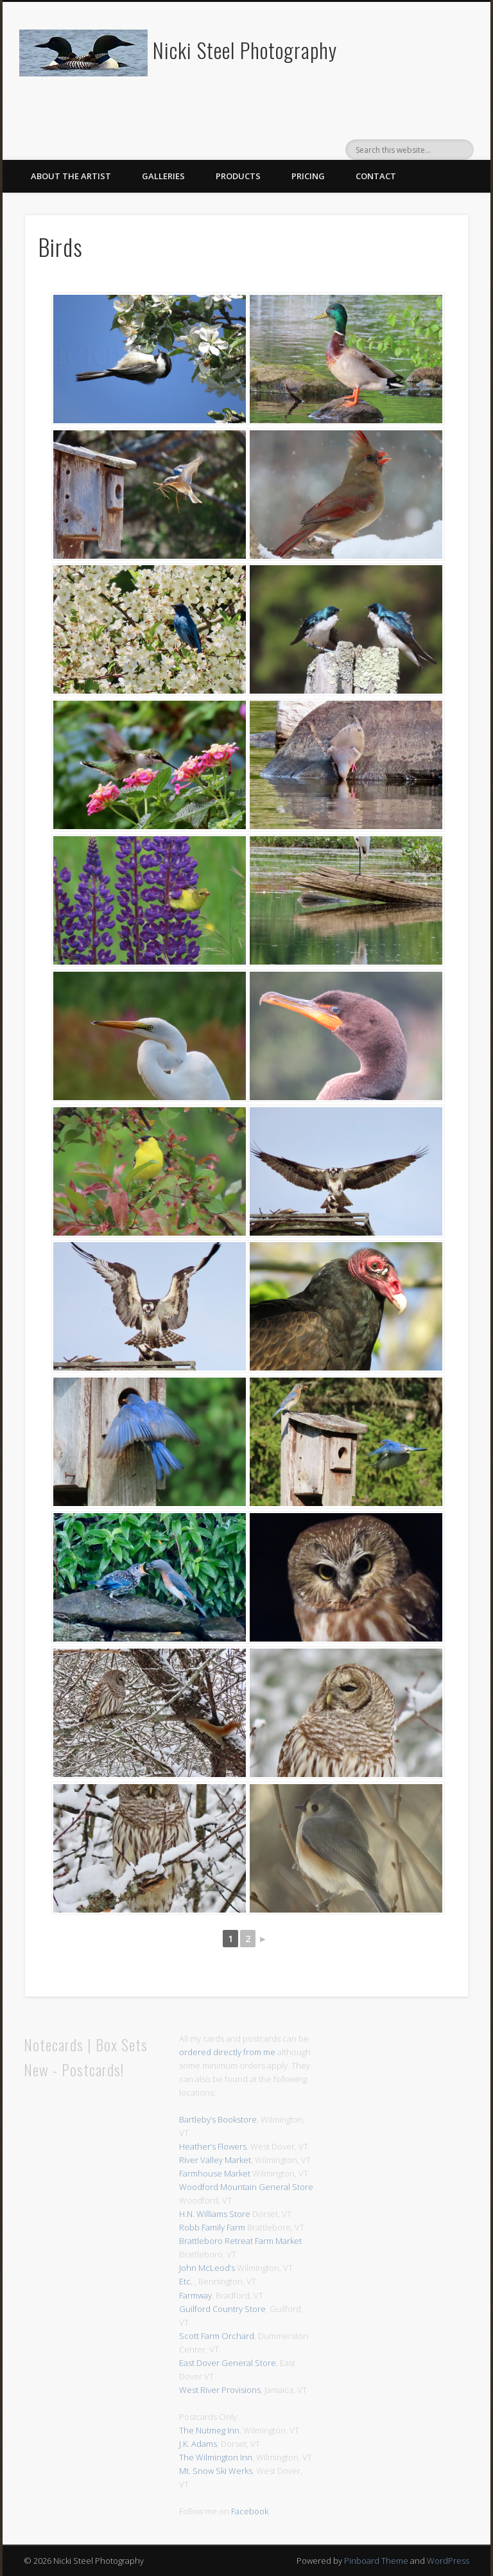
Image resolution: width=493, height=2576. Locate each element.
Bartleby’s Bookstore (218, 2119)
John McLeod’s (207, 2268)
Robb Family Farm (212, 2227)
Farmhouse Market (214, 2173)
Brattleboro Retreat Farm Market (240, 2241)
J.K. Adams (198, 2443)
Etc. (186, 2281)
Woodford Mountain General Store (246, 2187)
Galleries (163, 176)
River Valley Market (215, 2160)
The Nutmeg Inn (209, 2430)
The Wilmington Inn (215, 2457)
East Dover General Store (227, 2363)
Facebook (249, 2511)
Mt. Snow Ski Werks (215, 2470)
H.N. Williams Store (214, 2214)
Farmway (195, 2295)
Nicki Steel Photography (245, 50)
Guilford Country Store (222, 2309)
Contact (376, 176)
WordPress (448, 2560)
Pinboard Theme (376, 2560)
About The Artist (71, 176)
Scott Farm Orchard (216, 2336)
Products (238, 176)
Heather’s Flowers (212, 2146)
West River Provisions (220, 2390)
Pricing (308, 176)
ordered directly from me (227, 2052)
